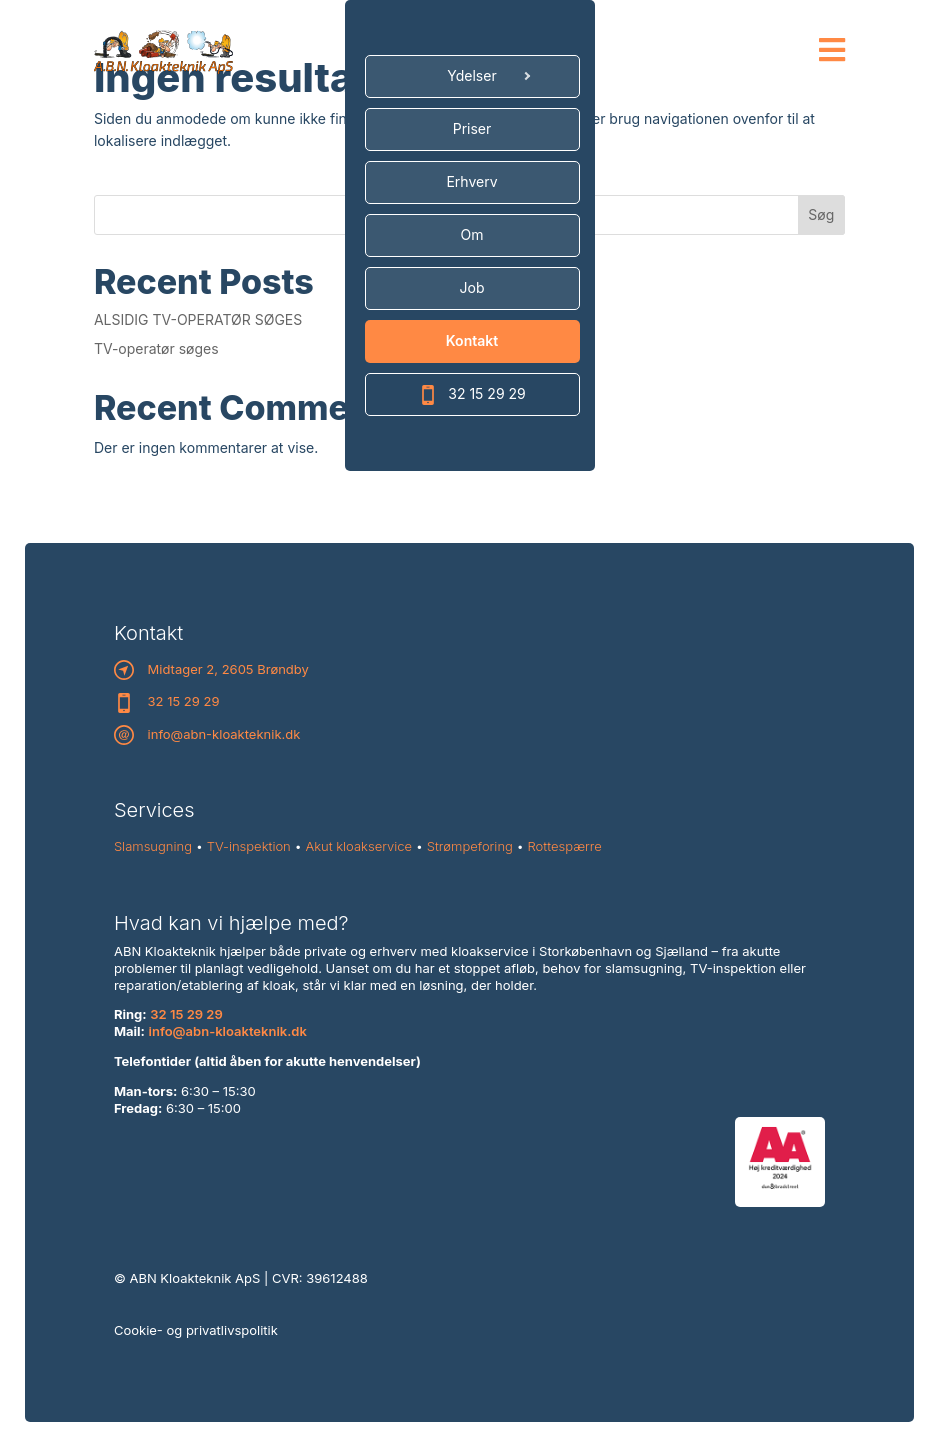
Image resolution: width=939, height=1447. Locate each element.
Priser (472, 128)
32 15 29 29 (471, 395)
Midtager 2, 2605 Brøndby (228, 669)
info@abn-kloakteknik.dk (224, 734)
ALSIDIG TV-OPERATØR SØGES (198, 319)
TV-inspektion (249, 846)
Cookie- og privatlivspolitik (196, 1330)
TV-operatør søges (156, 348)
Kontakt (472, 340)
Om (472, 234)
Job (472, 287)
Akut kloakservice (358, 846)
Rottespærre (565, 846)
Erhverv (471, 181)
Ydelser (471, 75)
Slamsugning (153, 846)
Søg (821, 214)
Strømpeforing (470, 846)
